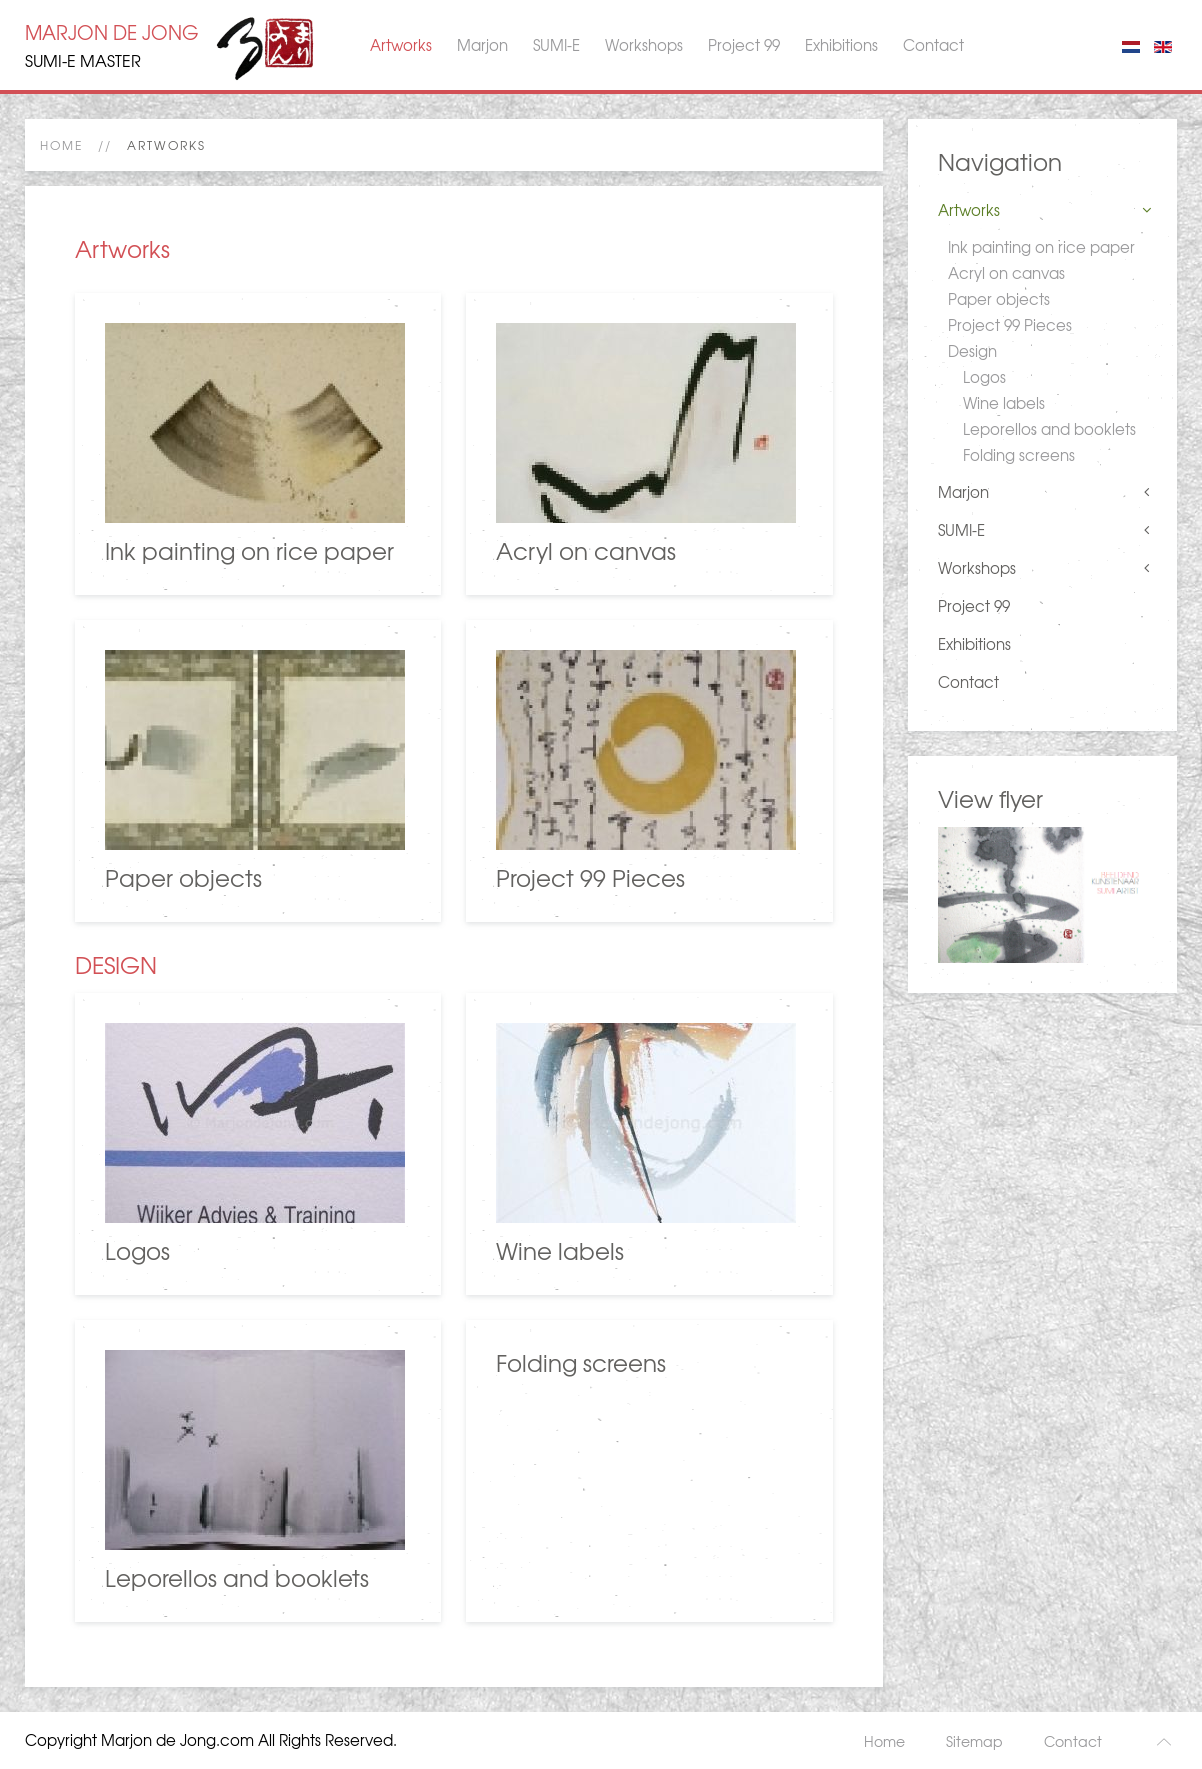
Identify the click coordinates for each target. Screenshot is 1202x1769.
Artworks (401, 45)
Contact (933, 45)
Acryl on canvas (1006, 273)
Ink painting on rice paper (1041, 247)
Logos (984, 377)
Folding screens (1019, 455)
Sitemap (974, 1741)
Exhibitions (841, 45)
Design (972, 351)
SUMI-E (556, 45)
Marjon (482, 45)
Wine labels (1004, 403)
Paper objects (999, 299)
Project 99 (744, 45)
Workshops (644, 45)
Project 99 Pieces (1010, 325)
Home (61, 145)
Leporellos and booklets (1049, 429)
